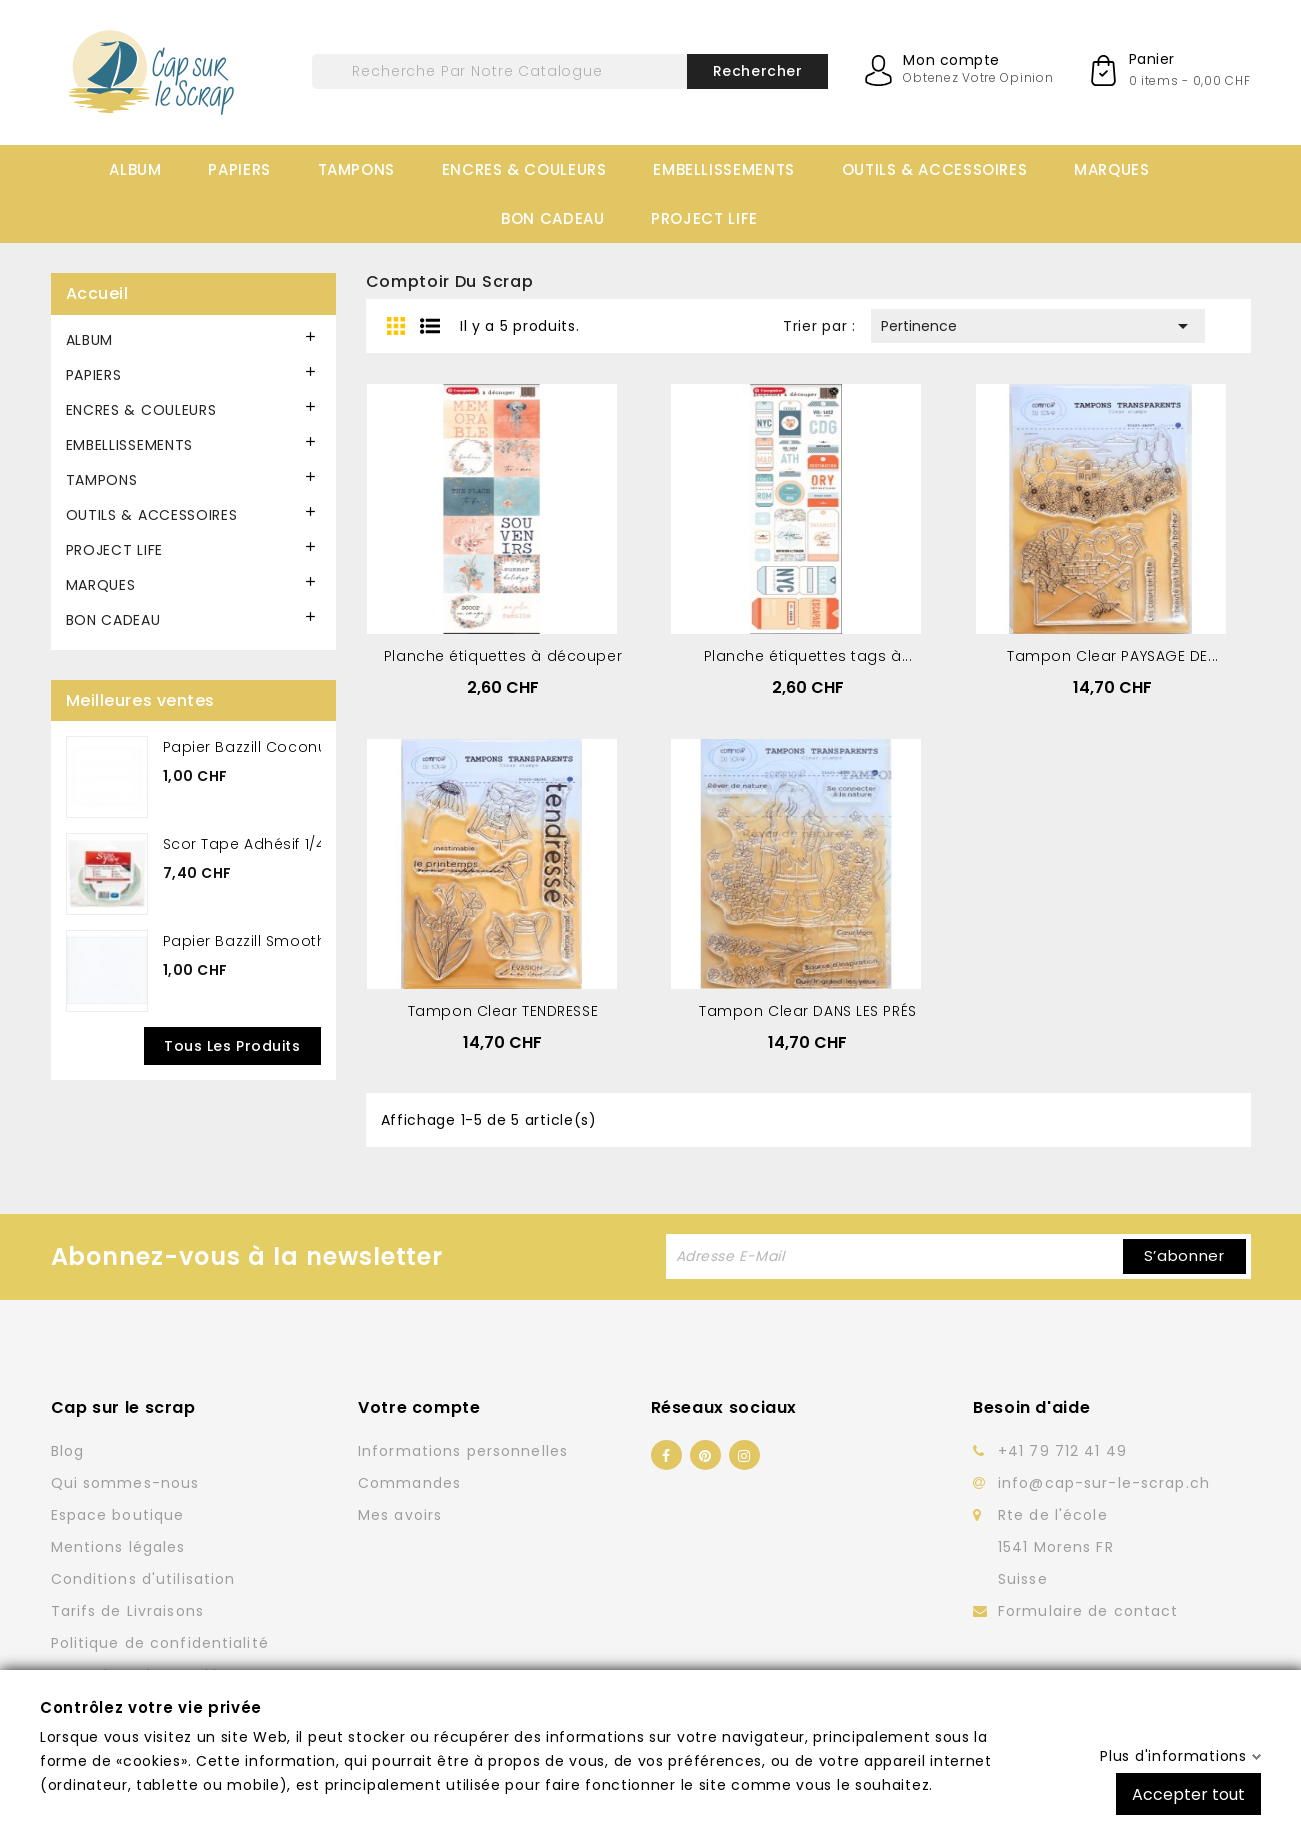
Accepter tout (1188, 1793)
